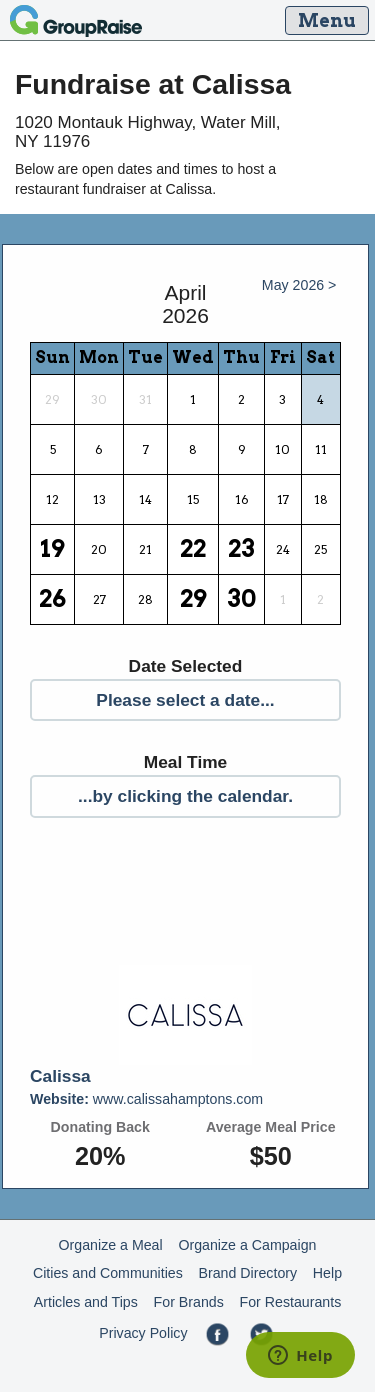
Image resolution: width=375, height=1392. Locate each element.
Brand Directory (248, 1273)
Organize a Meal (111, 1245)
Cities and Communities (108, 1273)
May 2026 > (299, 285)
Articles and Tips (86, 1302)
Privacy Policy (143, 1333)
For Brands (189, 1302)
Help (327, 1273)
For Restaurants (291, 1302)
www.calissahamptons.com (146, 1099)
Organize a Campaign (247, 1245)
